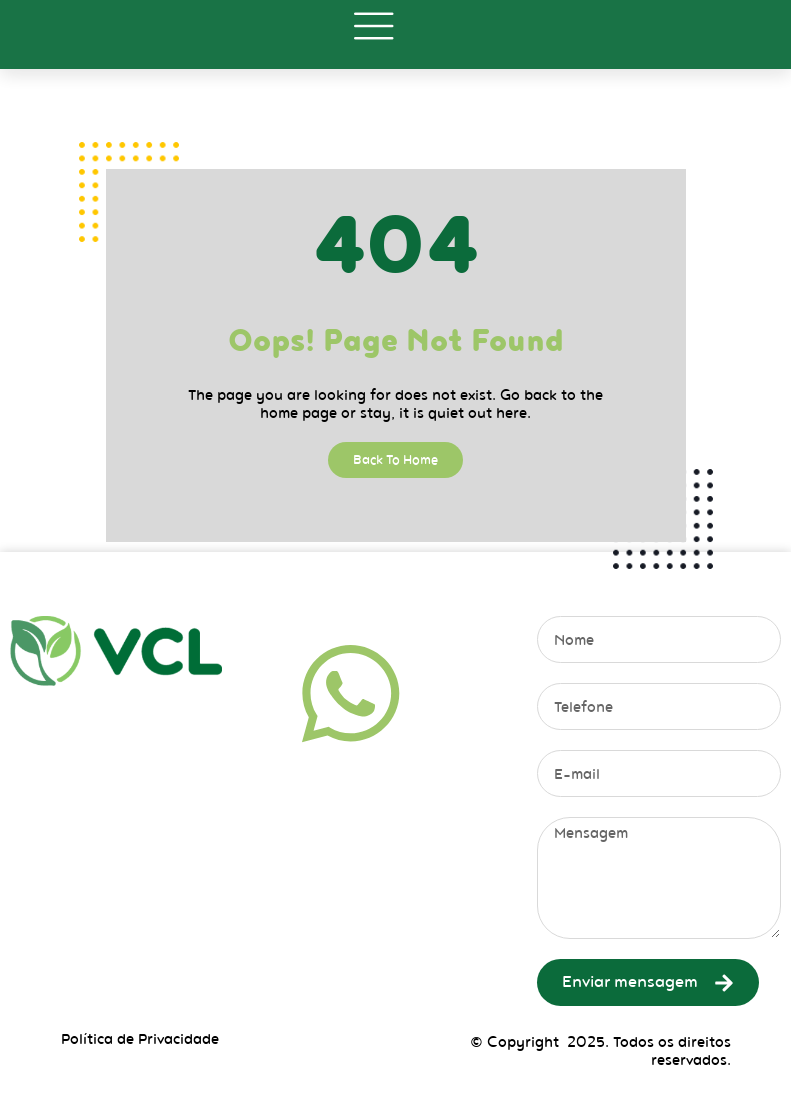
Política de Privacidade (140, 1039)
